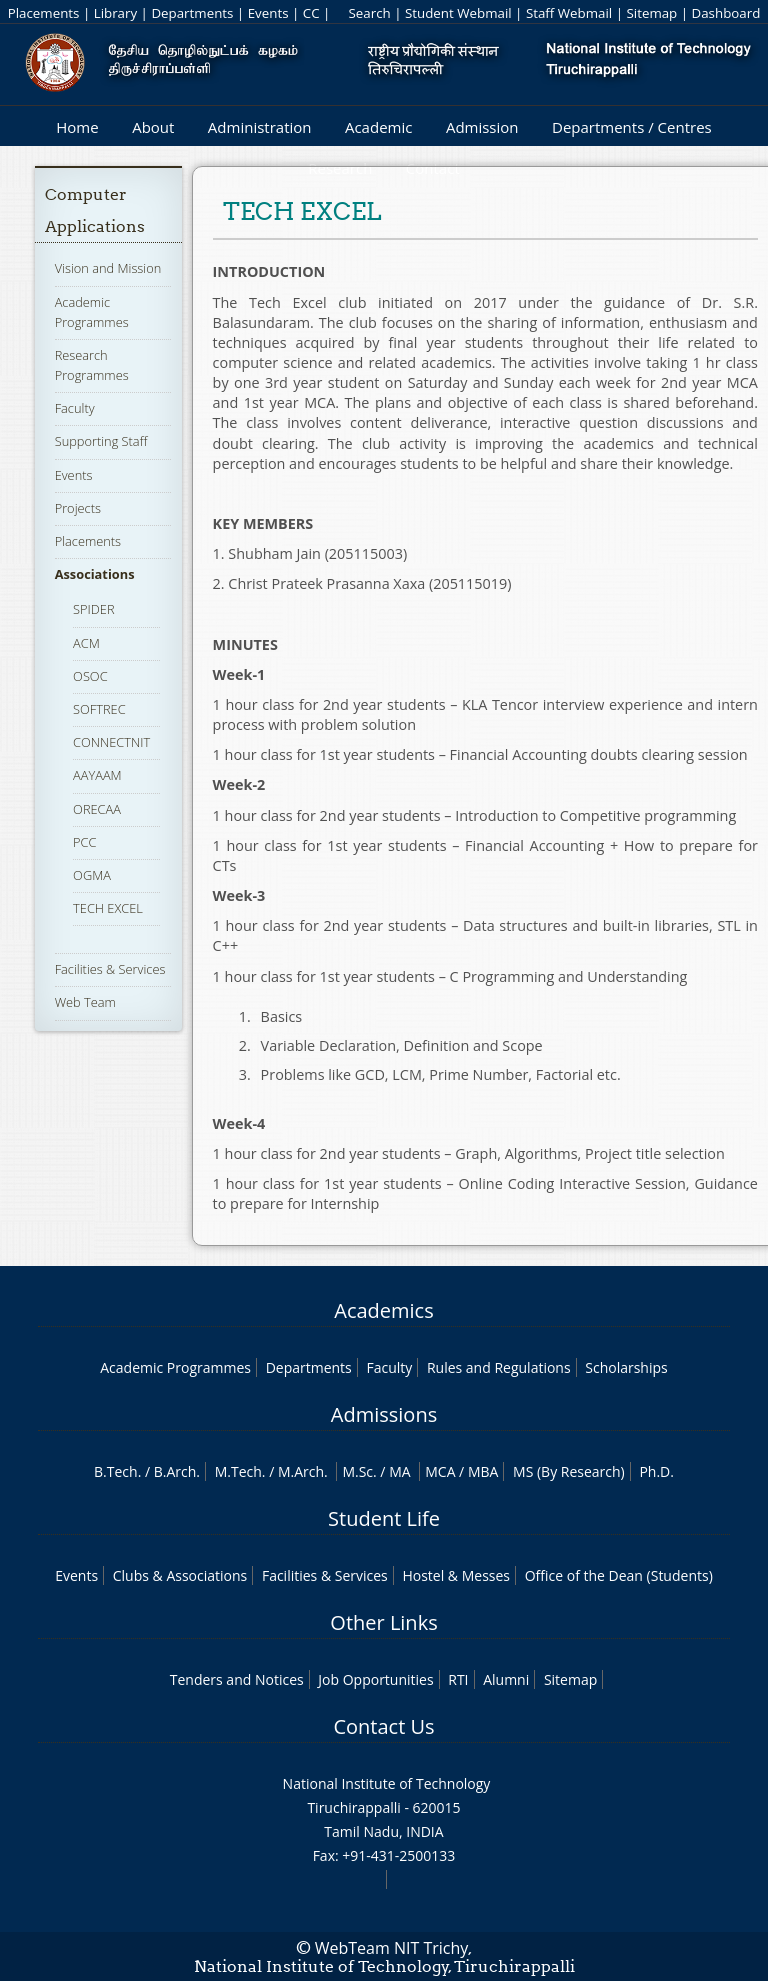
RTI (458, 1679)
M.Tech (238, 1471)
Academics (383, 1310)
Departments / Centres (632, 127)
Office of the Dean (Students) (619, 1575)
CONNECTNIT (111, 742)
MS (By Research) (569, 1471)
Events (268, 13)
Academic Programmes (175, 1367)
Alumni (506, 1679)
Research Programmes (92, 365)
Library (115, 13)
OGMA (92, 875)
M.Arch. (303, 1471)
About (153, 127)
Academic (378, 127)
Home (77, 127)
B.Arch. (177, 1471)
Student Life (384, 1518)
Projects (78, 508)
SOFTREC (99, 709)
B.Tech (116, 1471)
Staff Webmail (569, 13)
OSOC (90, 676)
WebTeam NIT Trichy (392, 1948)
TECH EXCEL (108, 908)
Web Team (85, 1002)
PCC (84, 842)
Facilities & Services (110, 969)
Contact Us (383, 1726)
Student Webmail (458, 13)
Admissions (384, 1414)
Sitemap (651, 13)
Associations (95, 574)
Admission (482, 127)
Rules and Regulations (499, 1367)
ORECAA (97, 809)
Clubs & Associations (180, 1575)
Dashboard (726, 13)
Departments (192, 13)
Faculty (75, 408)
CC (311, 13)
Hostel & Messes (456, 1575)
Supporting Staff (101, 441)
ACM (86, 643)
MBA (483, 1471)
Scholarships (626, 1367)
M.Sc (357, 1471)
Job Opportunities (375, 1679)
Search (369, 13)
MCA (440, 1471)
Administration (260, 127)
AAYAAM (97, 775)
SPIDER (93, 609)
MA (399, 1471)
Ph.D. (656, 1471)
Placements (44, 13)
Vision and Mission (108, 268)
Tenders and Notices (237, 1679)
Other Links (383, 1622)
